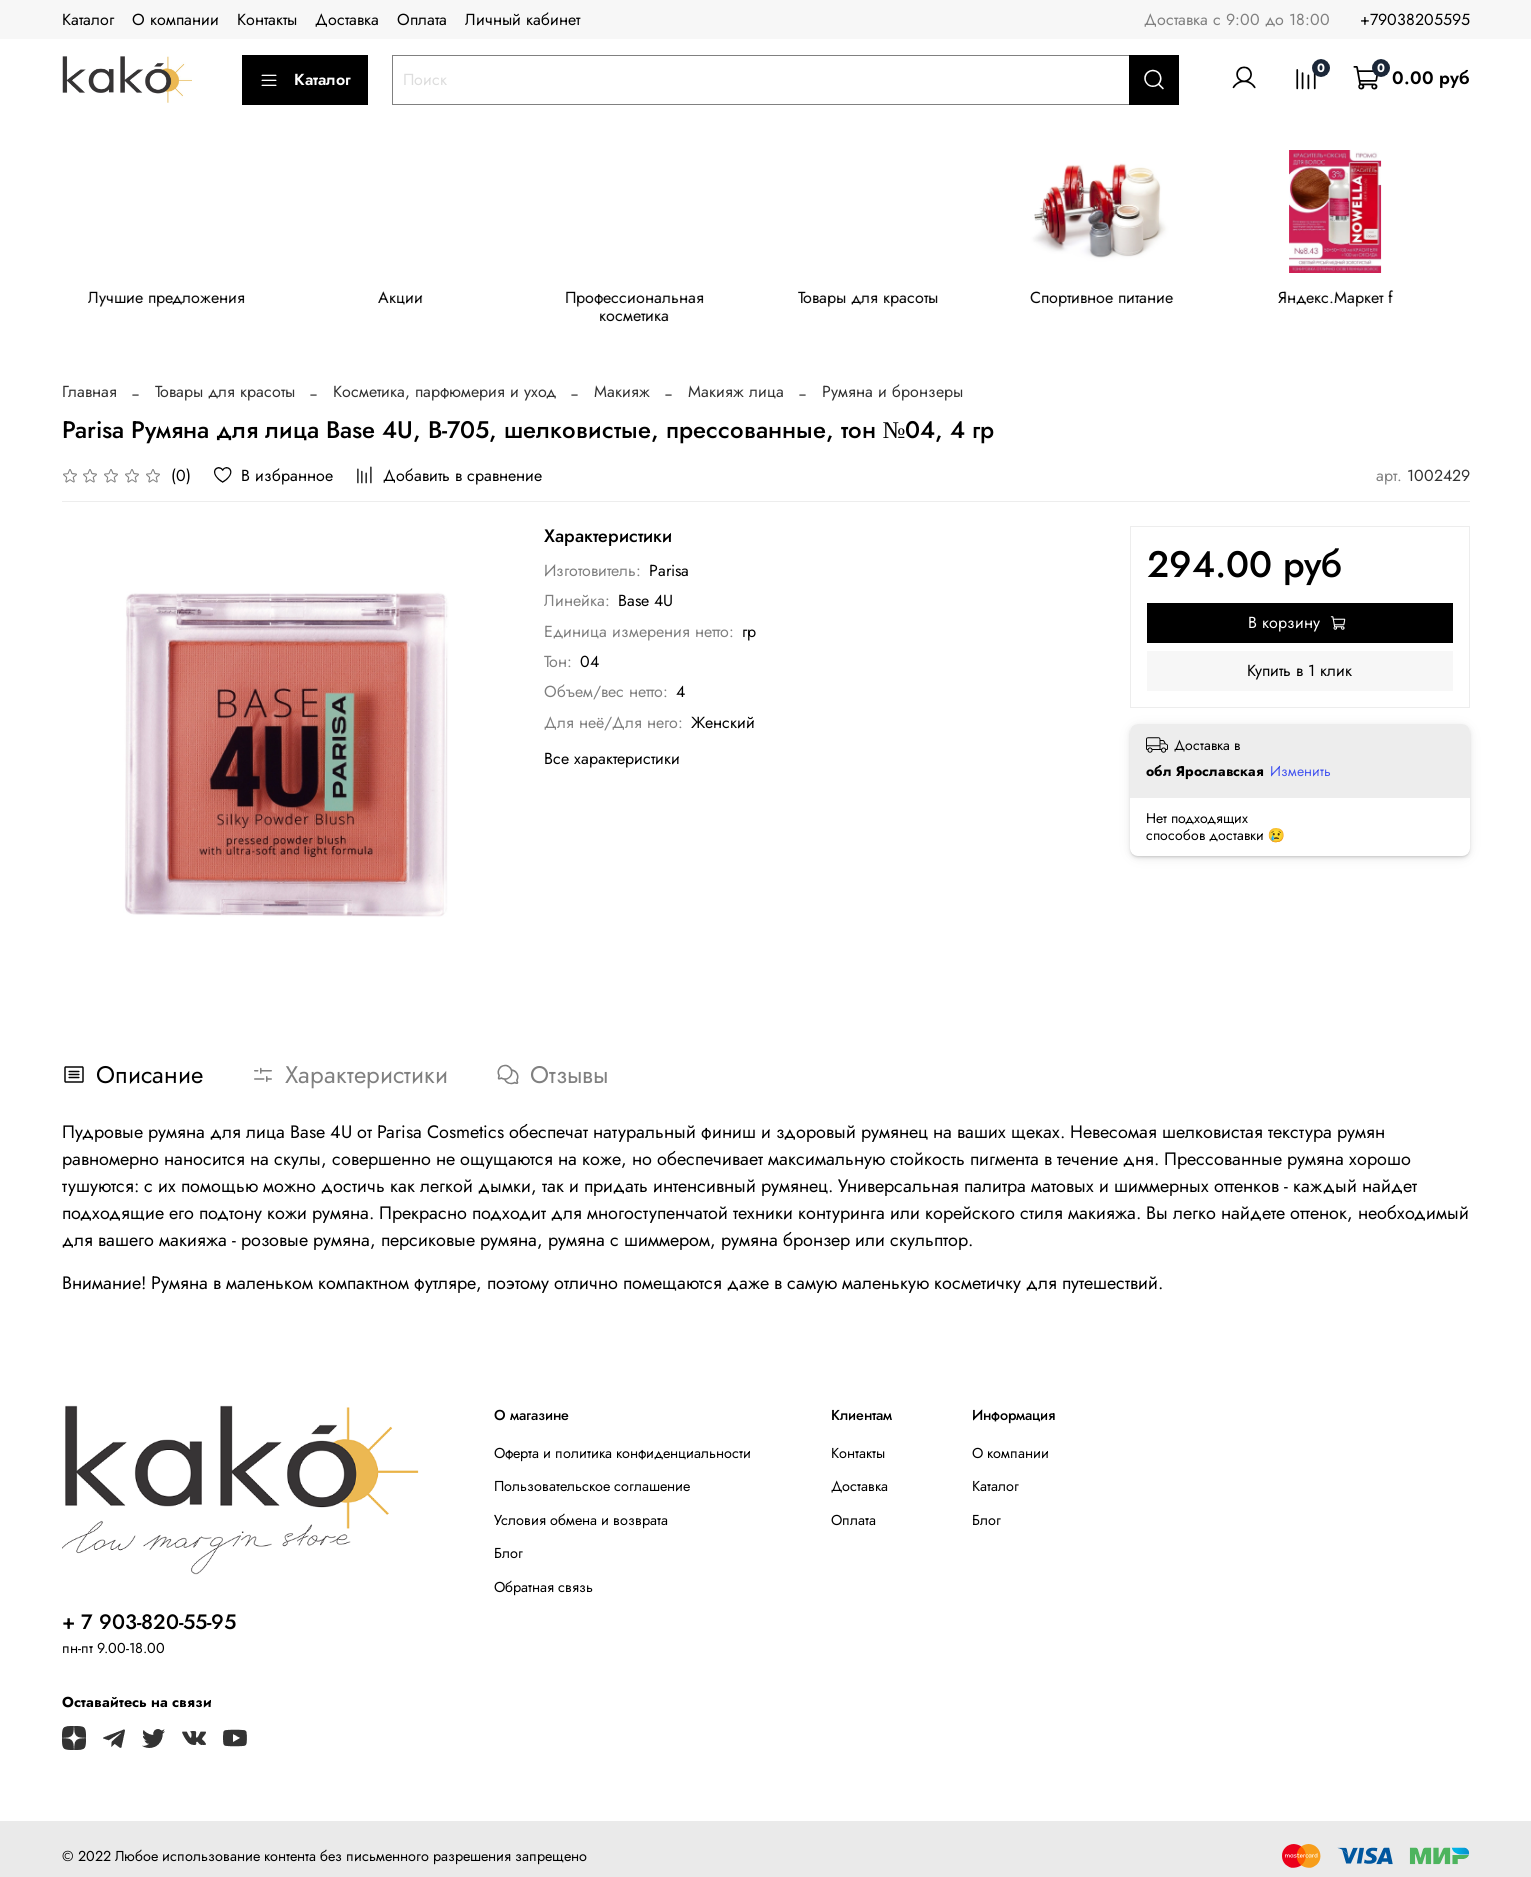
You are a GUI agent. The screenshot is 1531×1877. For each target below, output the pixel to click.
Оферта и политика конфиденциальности (622, 1438)
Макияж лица (736, 376)
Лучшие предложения (168, 301)
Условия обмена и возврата (581, 1505)
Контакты (267, 19)
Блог (508, 1539)
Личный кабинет (522, 19)
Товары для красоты (885, 301)
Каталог (88, 19)
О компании (175, 19)
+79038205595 (1415, 19)
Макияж (622, 376)
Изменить (1300, 756)
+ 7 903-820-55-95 (149, 1607)
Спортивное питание (1123, 301)
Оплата (422, 19)
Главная (89, 376)
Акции (407, 301)
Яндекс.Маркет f (1362, 301)
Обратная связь (543, 1572)
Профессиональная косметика (646, 301)
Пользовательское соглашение (592, 1472)
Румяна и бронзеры (892, 376)
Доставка (347, 19)
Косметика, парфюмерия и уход (444, 376)
